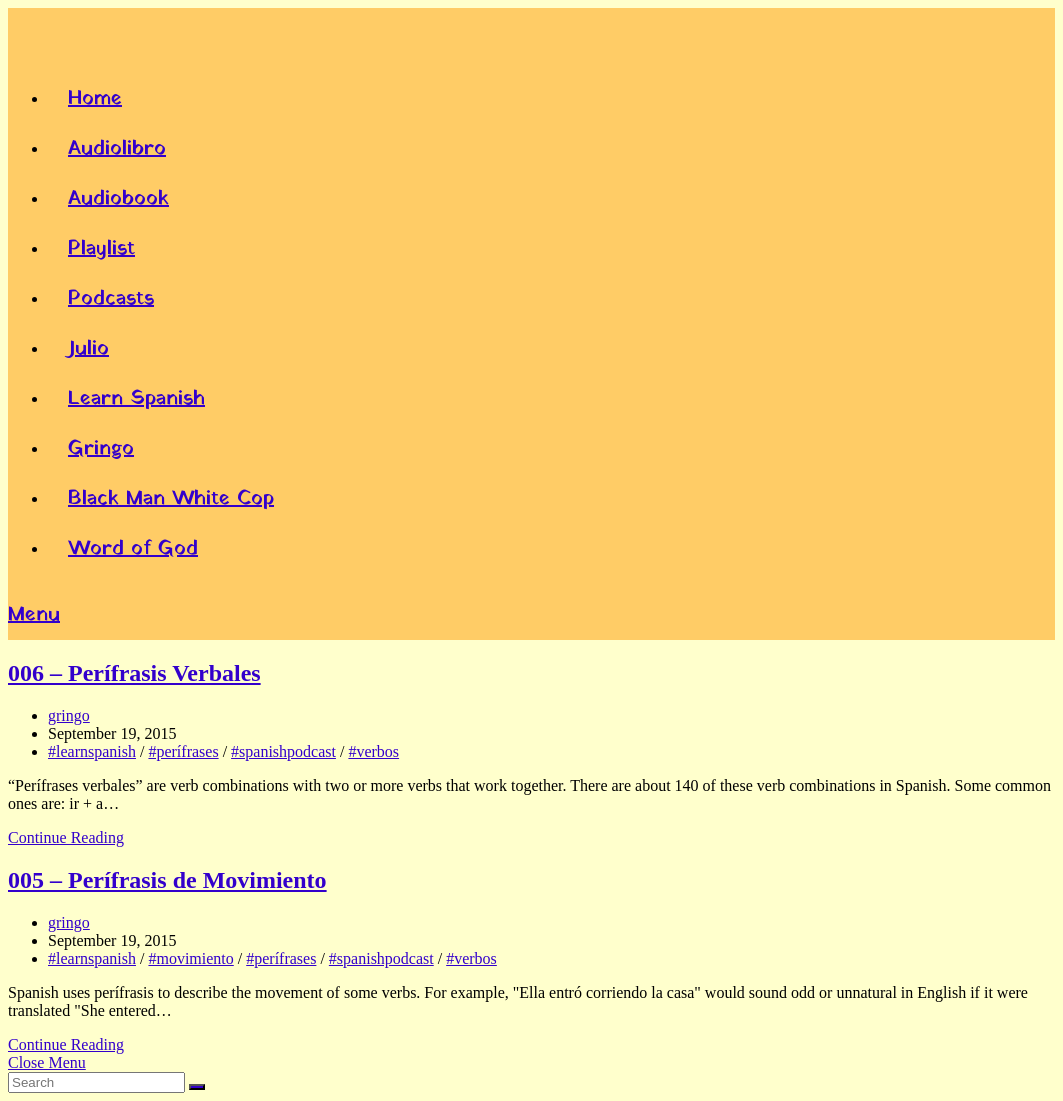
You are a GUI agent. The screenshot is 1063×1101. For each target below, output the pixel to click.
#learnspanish (92, 751)
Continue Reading (66, 837)
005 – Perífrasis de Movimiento (167, 880)
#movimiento (190, 958)
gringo (69, 715)
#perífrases (183, 751)
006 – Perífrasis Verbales (134, 673)
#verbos (373, 751)
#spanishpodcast (283, 751)
